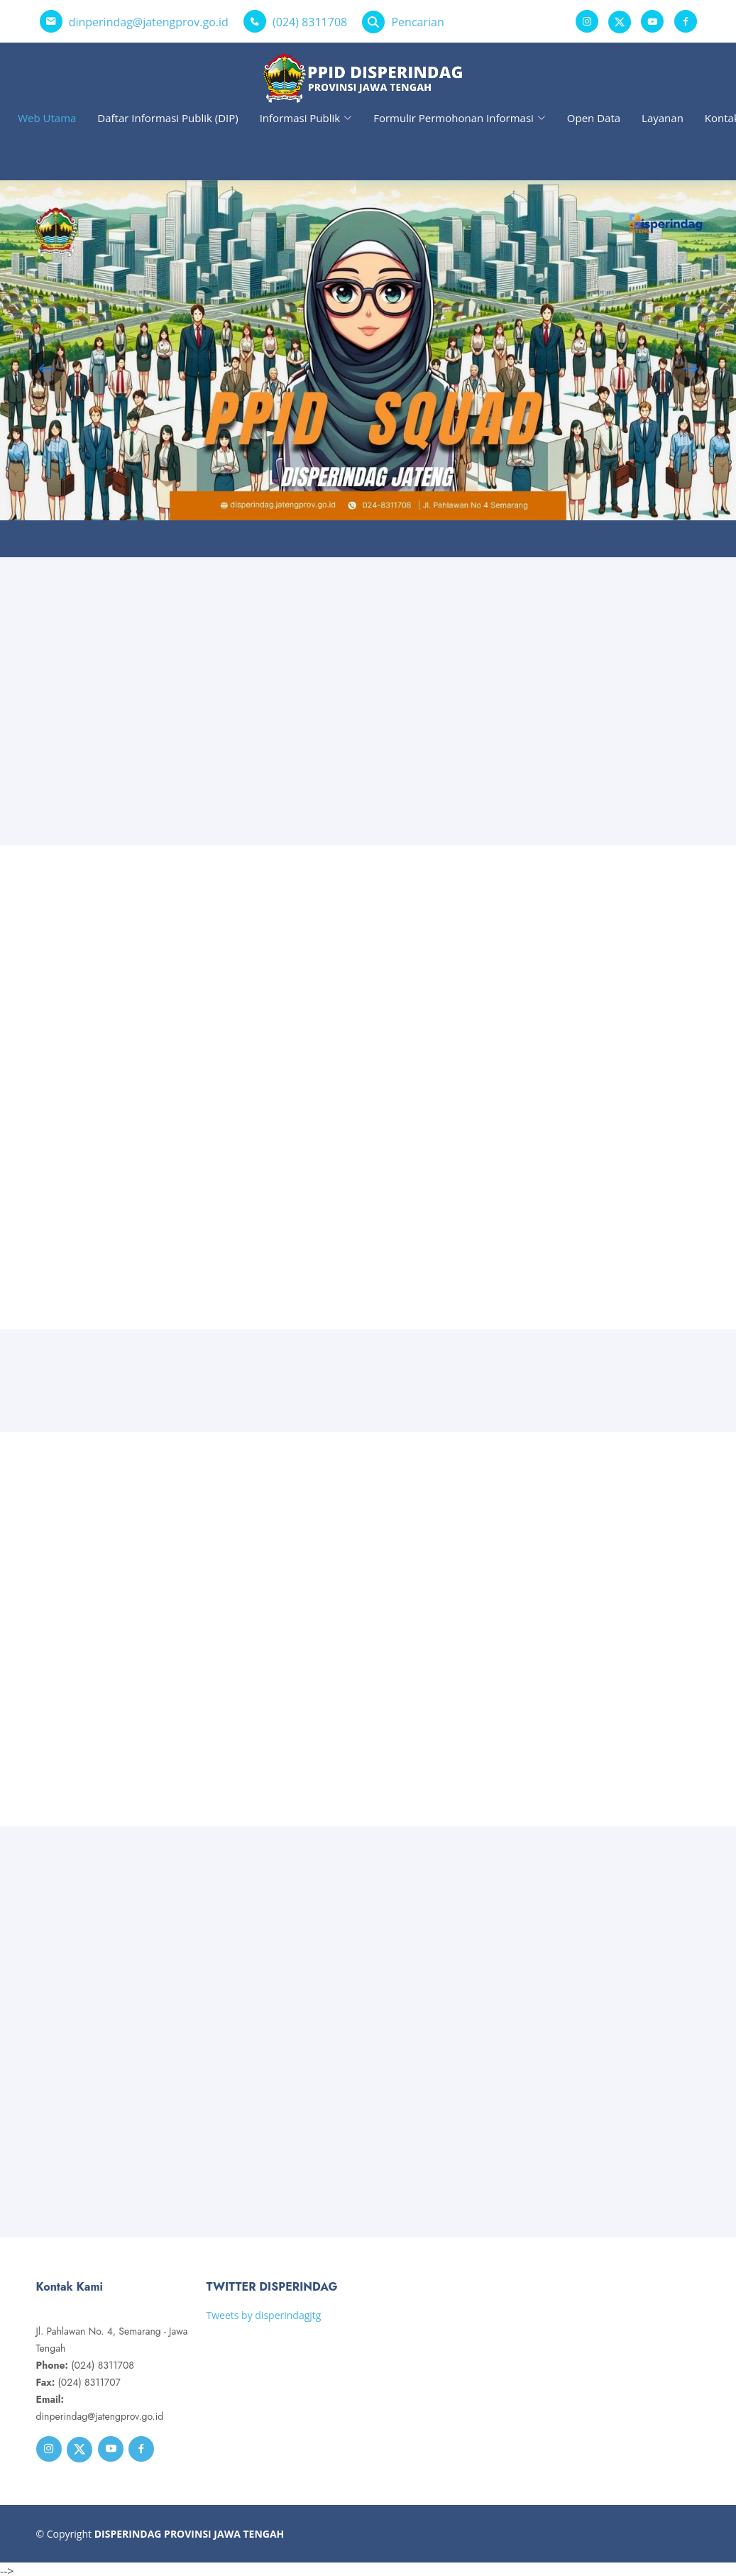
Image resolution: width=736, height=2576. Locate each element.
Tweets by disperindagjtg (264, 2315)
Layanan (662, 118)
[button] (690, 368)
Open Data (593, 118)
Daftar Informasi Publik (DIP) (167, 118)
